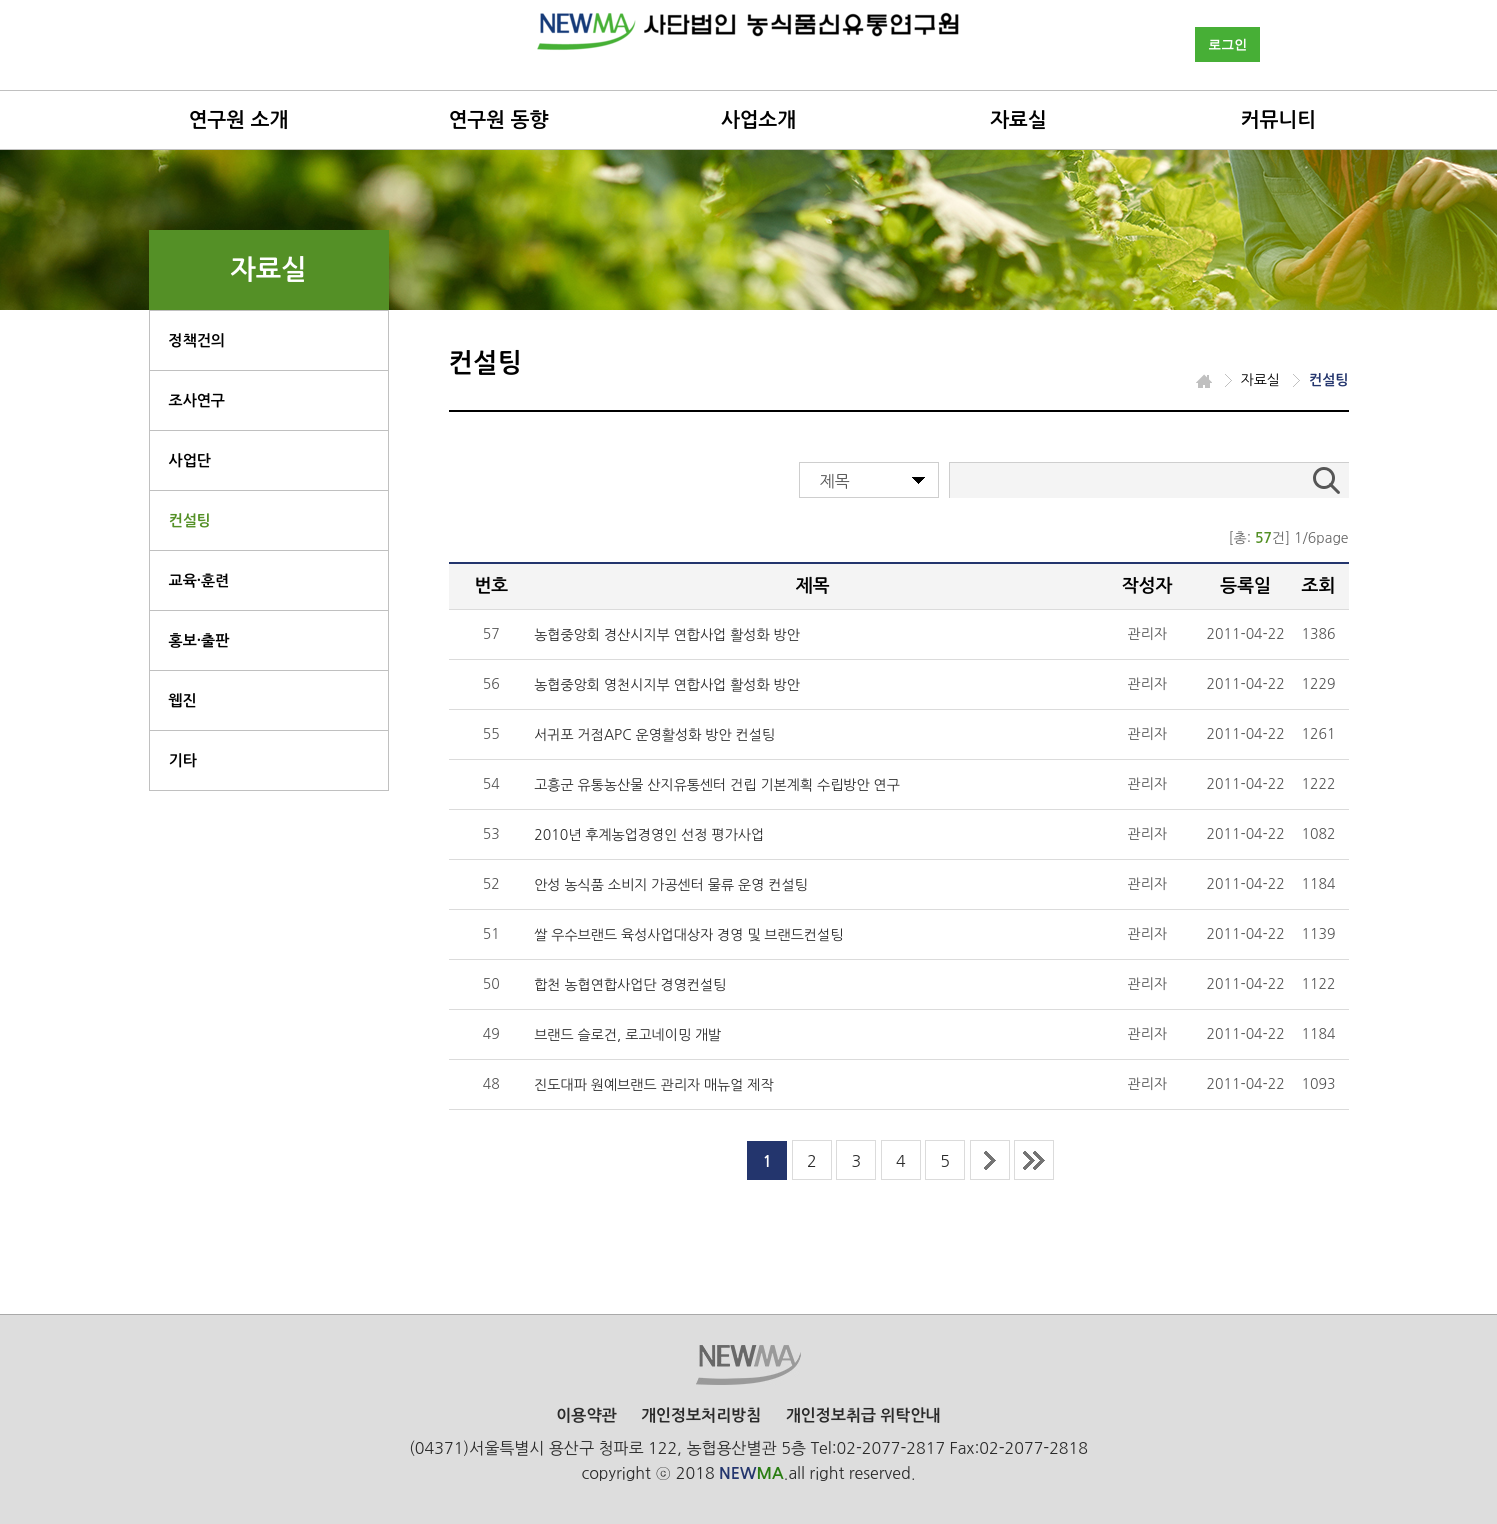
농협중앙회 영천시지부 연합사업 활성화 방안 (667, 685)
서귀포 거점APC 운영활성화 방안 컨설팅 (654, 735)
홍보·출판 (199, 640)
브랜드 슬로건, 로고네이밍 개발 (627, 1035)
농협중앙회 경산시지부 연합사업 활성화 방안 (667, 635)
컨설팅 (190, 520)
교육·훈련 (199, 580)
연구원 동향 (499, 120)
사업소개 (758, 120)
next (990, 1160)
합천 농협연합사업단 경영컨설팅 (630, 985)
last (1034, 1160)
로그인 (1227, 44)
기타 (183, 760)
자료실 (1018, 120)
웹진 (183, 700)
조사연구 (197, 400)
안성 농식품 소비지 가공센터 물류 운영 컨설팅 (671, 885)
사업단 (190, 460)
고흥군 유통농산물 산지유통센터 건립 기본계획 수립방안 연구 (717, 785)
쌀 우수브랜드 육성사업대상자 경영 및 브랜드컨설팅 (688, 935)
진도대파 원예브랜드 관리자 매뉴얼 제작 (653, 1085)
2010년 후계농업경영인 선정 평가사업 (649, 835)
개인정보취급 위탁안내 (863, 1415)
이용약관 (586, 1415)
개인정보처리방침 (701, 1415)
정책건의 (197, 340)
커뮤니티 (1278, 120)
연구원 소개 (239, 120)
